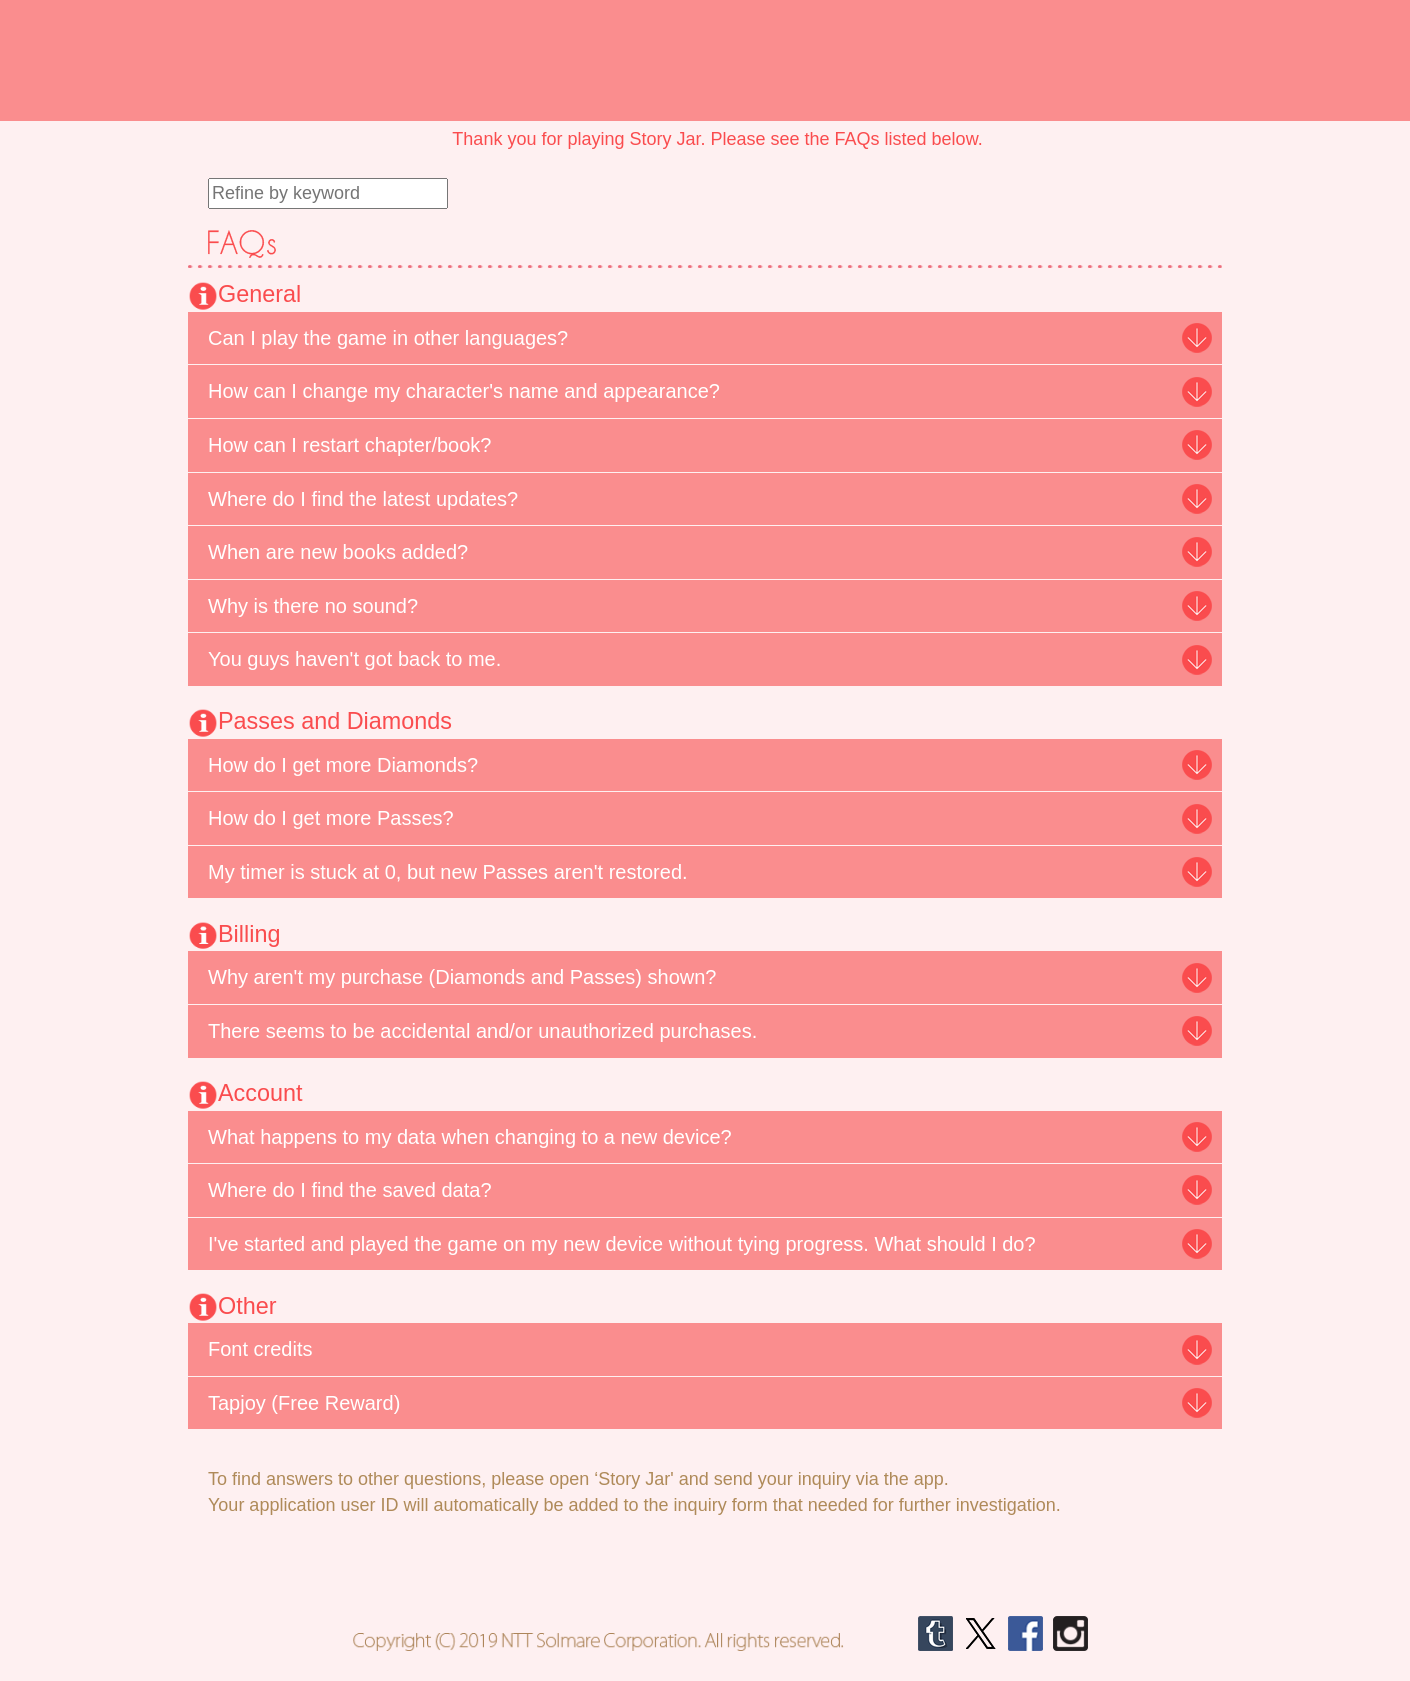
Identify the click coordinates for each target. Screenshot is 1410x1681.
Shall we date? (202, 30)
